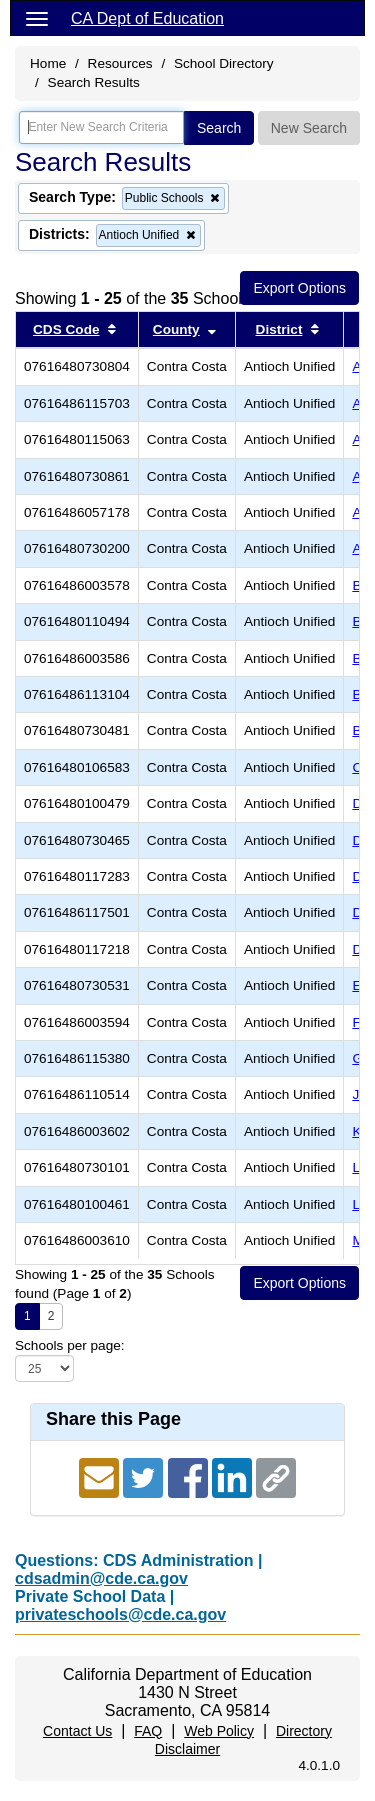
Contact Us (77, 1731)
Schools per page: (70, 1345)
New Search (309, 128)
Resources (120, 63)
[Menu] (37, 18)
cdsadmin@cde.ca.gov (101, 1578)
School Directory (224, 63)
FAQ (148, 1731)
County (176, 329)
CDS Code (66, 329)
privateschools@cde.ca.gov (120, 1614)
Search (219, 128)
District (279, 329)
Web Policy (219, 1731)
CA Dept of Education (147, 18)
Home (48, 63)
